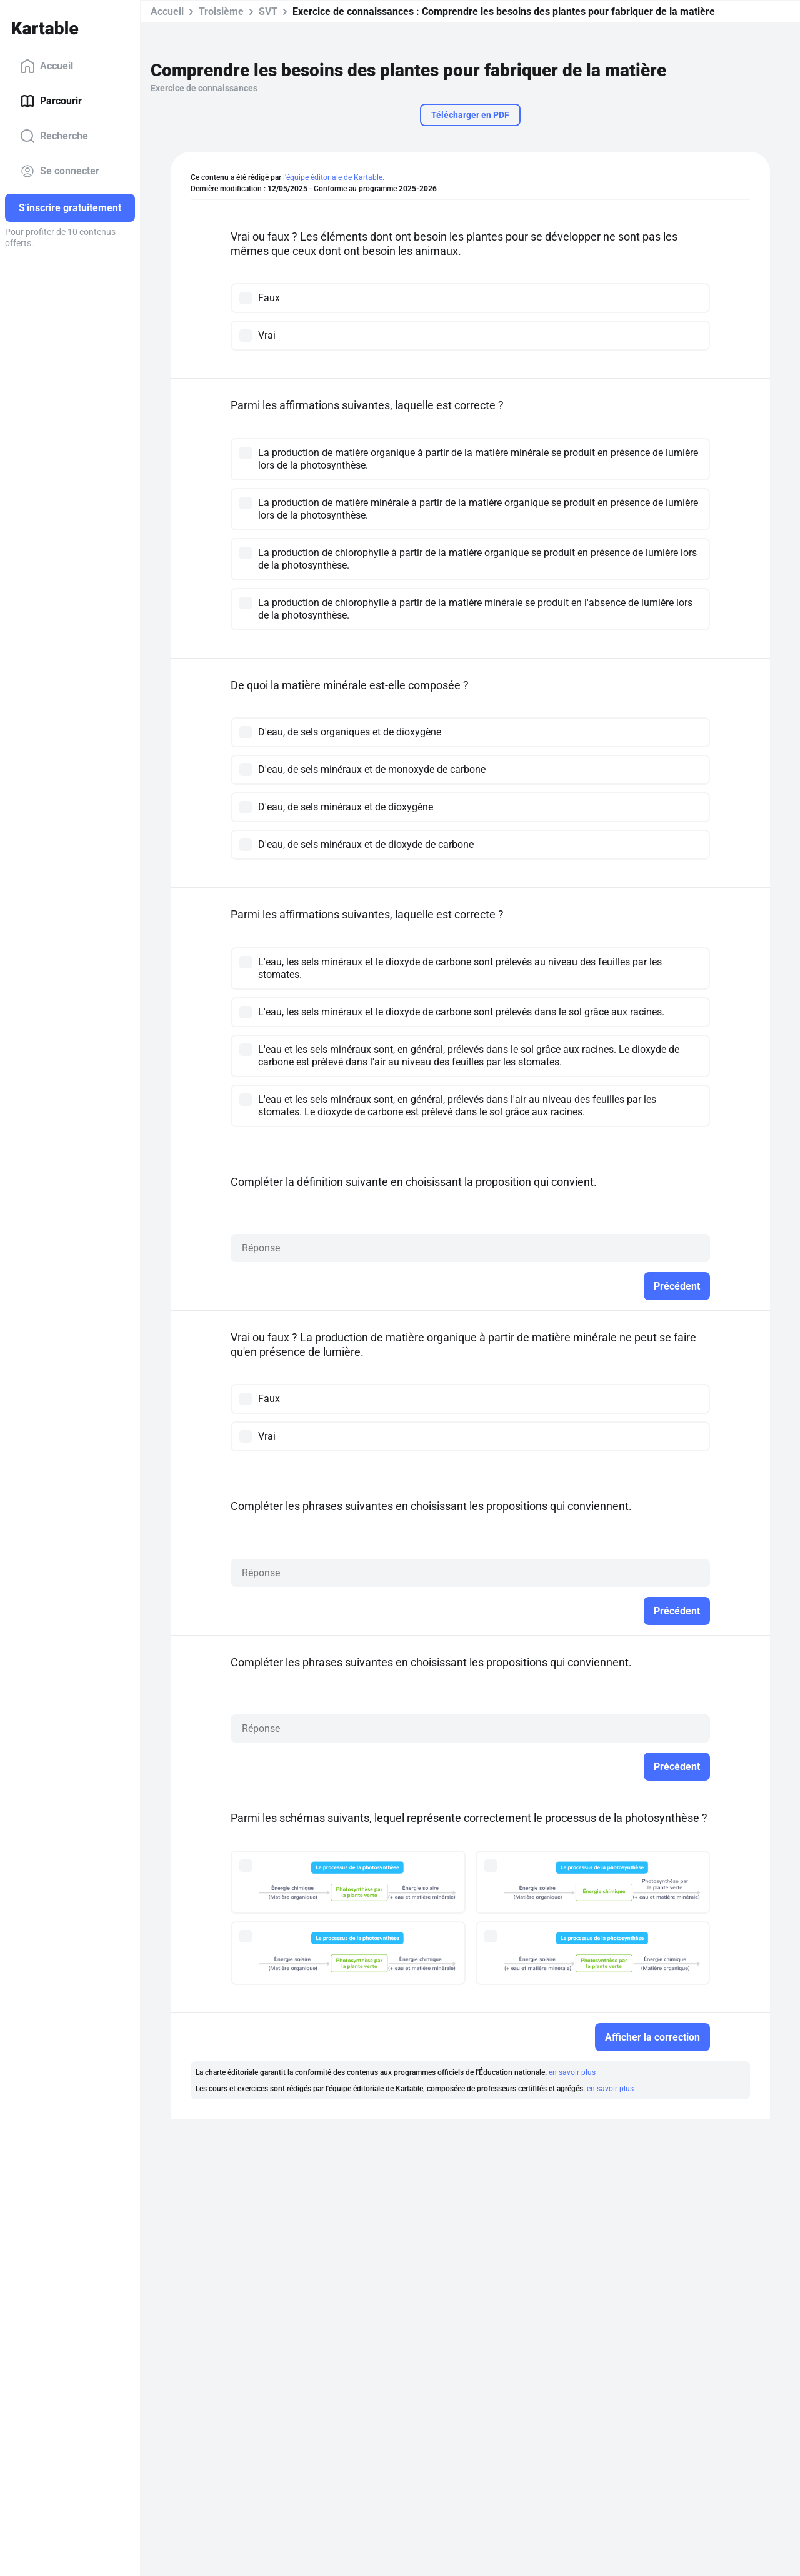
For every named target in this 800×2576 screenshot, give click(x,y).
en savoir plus (572, 2072)
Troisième (221, 11)
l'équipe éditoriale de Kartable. (333, 177)
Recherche (54, 136)
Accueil (46, 66)
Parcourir (51, 101)
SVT (268, 11)
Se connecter (59, 171)
